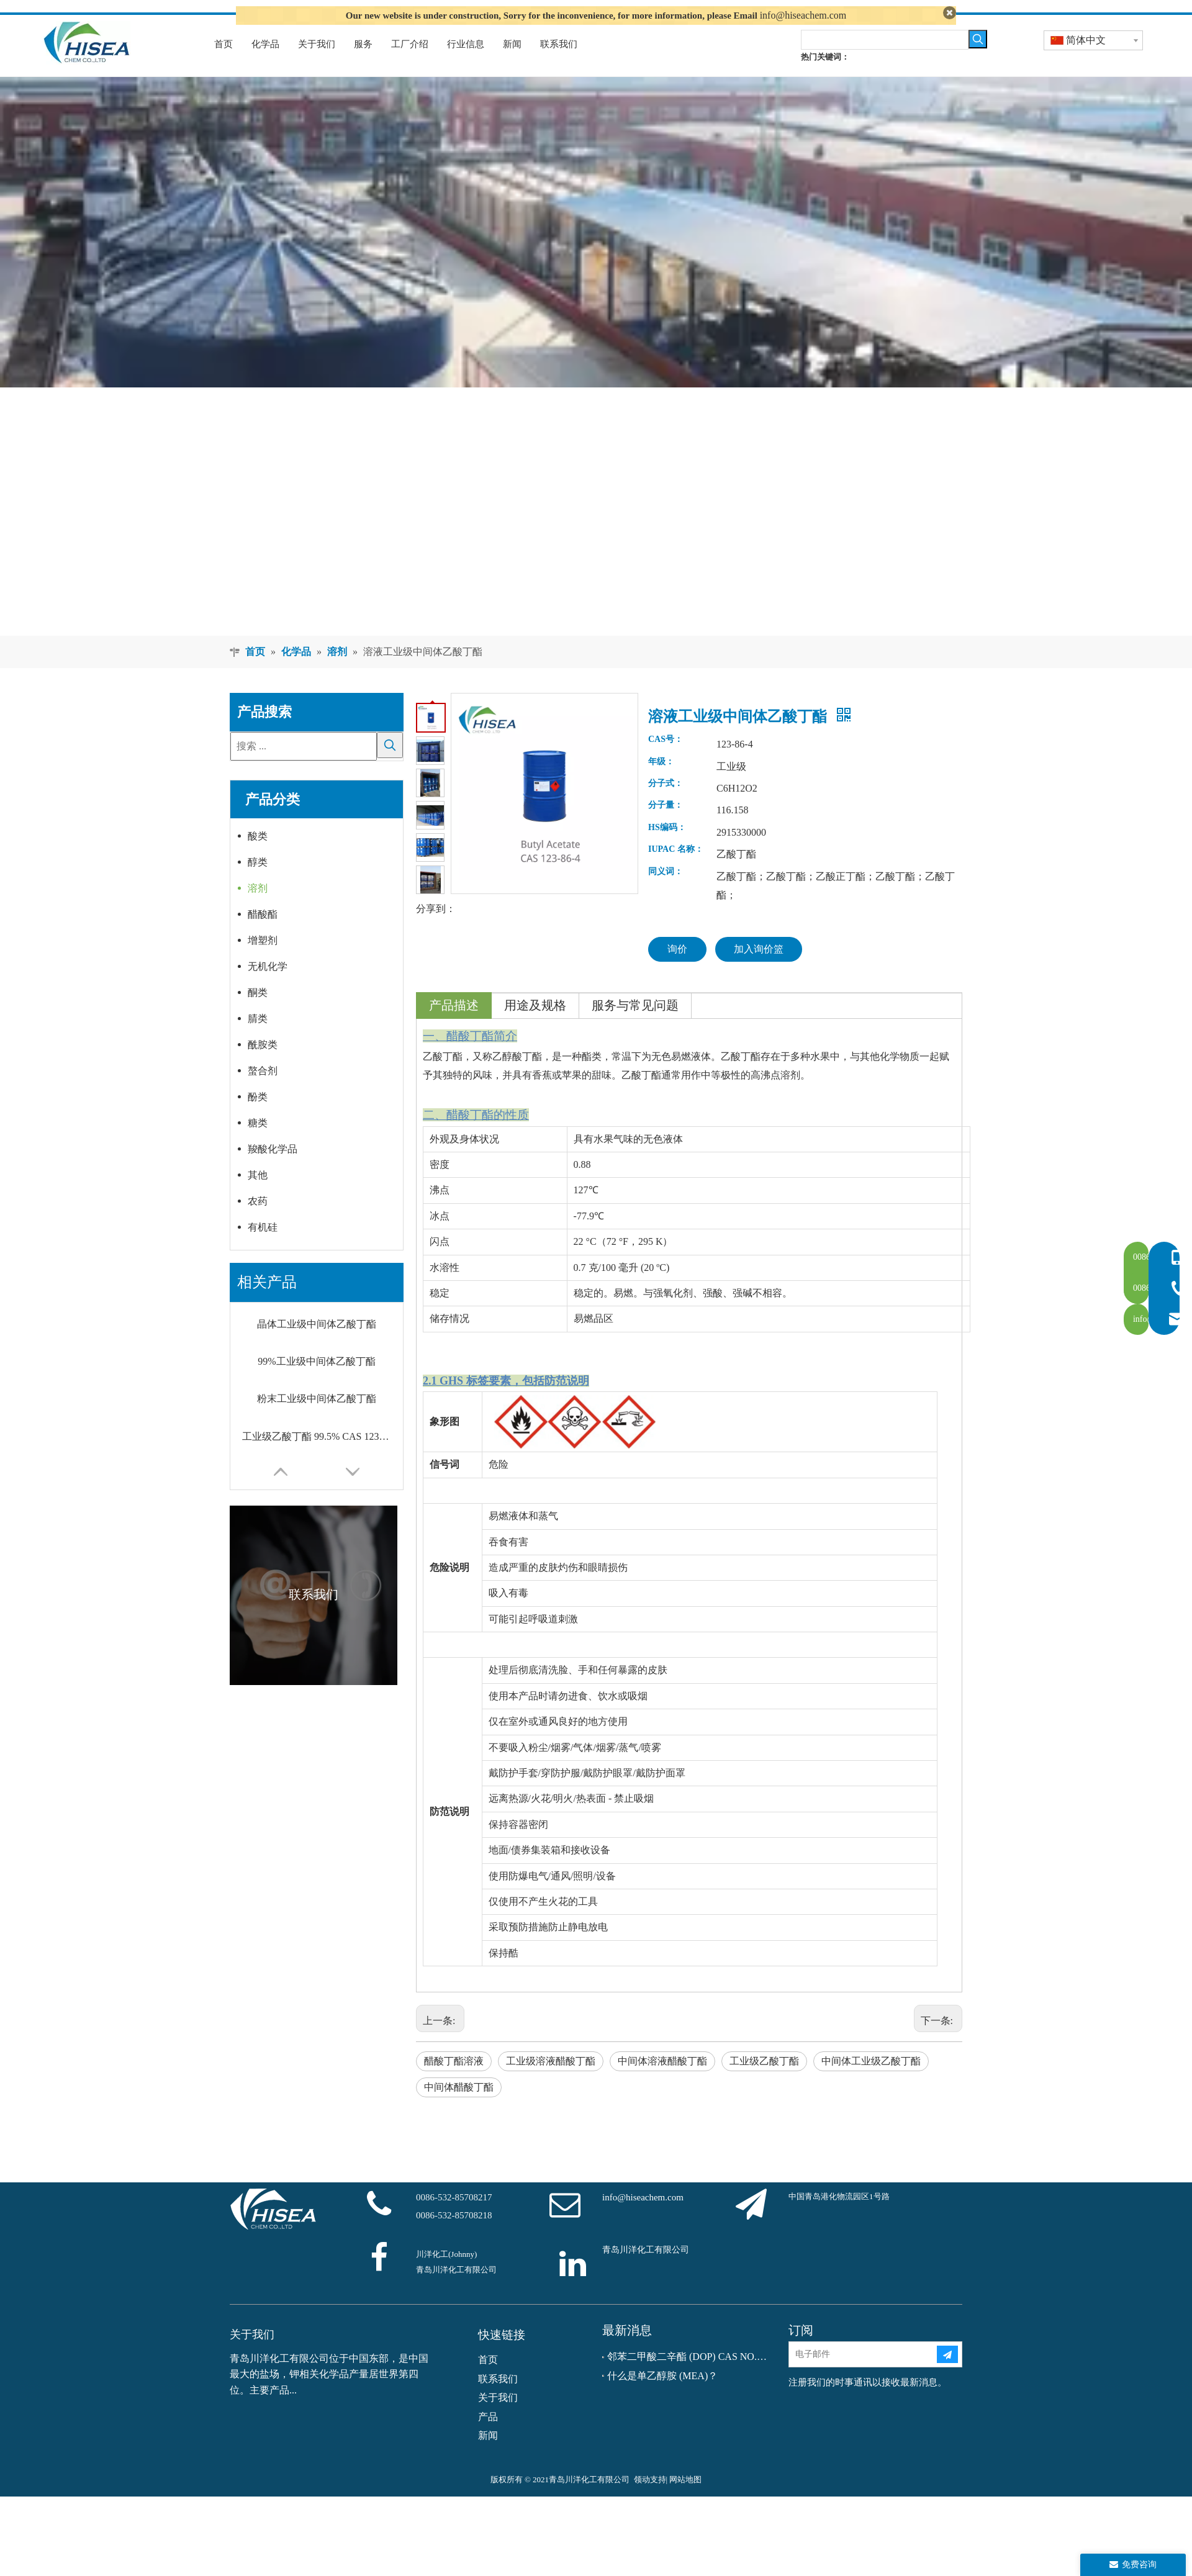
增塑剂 (263, 959)
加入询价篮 (758, 968)
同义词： (665, 890)
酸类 (258, 855)
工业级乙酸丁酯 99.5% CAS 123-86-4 (316, 1455)
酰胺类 (263, 1064)
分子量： (665, 824)
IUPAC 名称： (675, 868)
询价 (677, 968)
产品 (488, 2435)
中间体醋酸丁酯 (459, 2105)
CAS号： (665, 758)
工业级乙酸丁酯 (764, 2079)
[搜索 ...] (303, 765)
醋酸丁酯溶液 (454, 2079)
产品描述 (454, 1024)
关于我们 (498, 2416)
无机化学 (267, 985)
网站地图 (685, 2498)
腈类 (258, 1038)
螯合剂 (263, 1090)
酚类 (258, 1116)
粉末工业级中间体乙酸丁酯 (316, 1417)
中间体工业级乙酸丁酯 (871, 2079)
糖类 (258, 1142)
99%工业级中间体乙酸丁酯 (316, 1380)
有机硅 (263, 1246)
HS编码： (667, 846)
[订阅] (947, 2373)
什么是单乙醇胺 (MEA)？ (662, 2394)
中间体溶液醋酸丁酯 (662, 2079)
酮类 (258, 1011)
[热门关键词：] (977, 57)
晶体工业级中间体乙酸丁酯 (316, 1342)
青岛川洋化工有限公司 (645, 2269)
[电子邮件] (862, 2373)
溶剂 (258, 907)
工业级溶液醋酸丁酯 (550, 2079)
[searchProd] (884, 58)
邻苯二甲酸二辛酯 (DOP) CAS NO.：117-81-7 (689, 2375)
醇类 (258, 881)
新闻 (488, 2454)
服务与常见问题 (635, 1024)
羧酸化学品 (272, 1168)
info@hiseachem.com (803, 15)
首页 (488, 2379)
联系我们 (498, 2397)
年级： (661, 780)
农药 (258, 1220)
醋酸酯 (263, 933)
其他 (258, 1194)
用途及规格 (535, 1024)
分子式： (665, 802)
